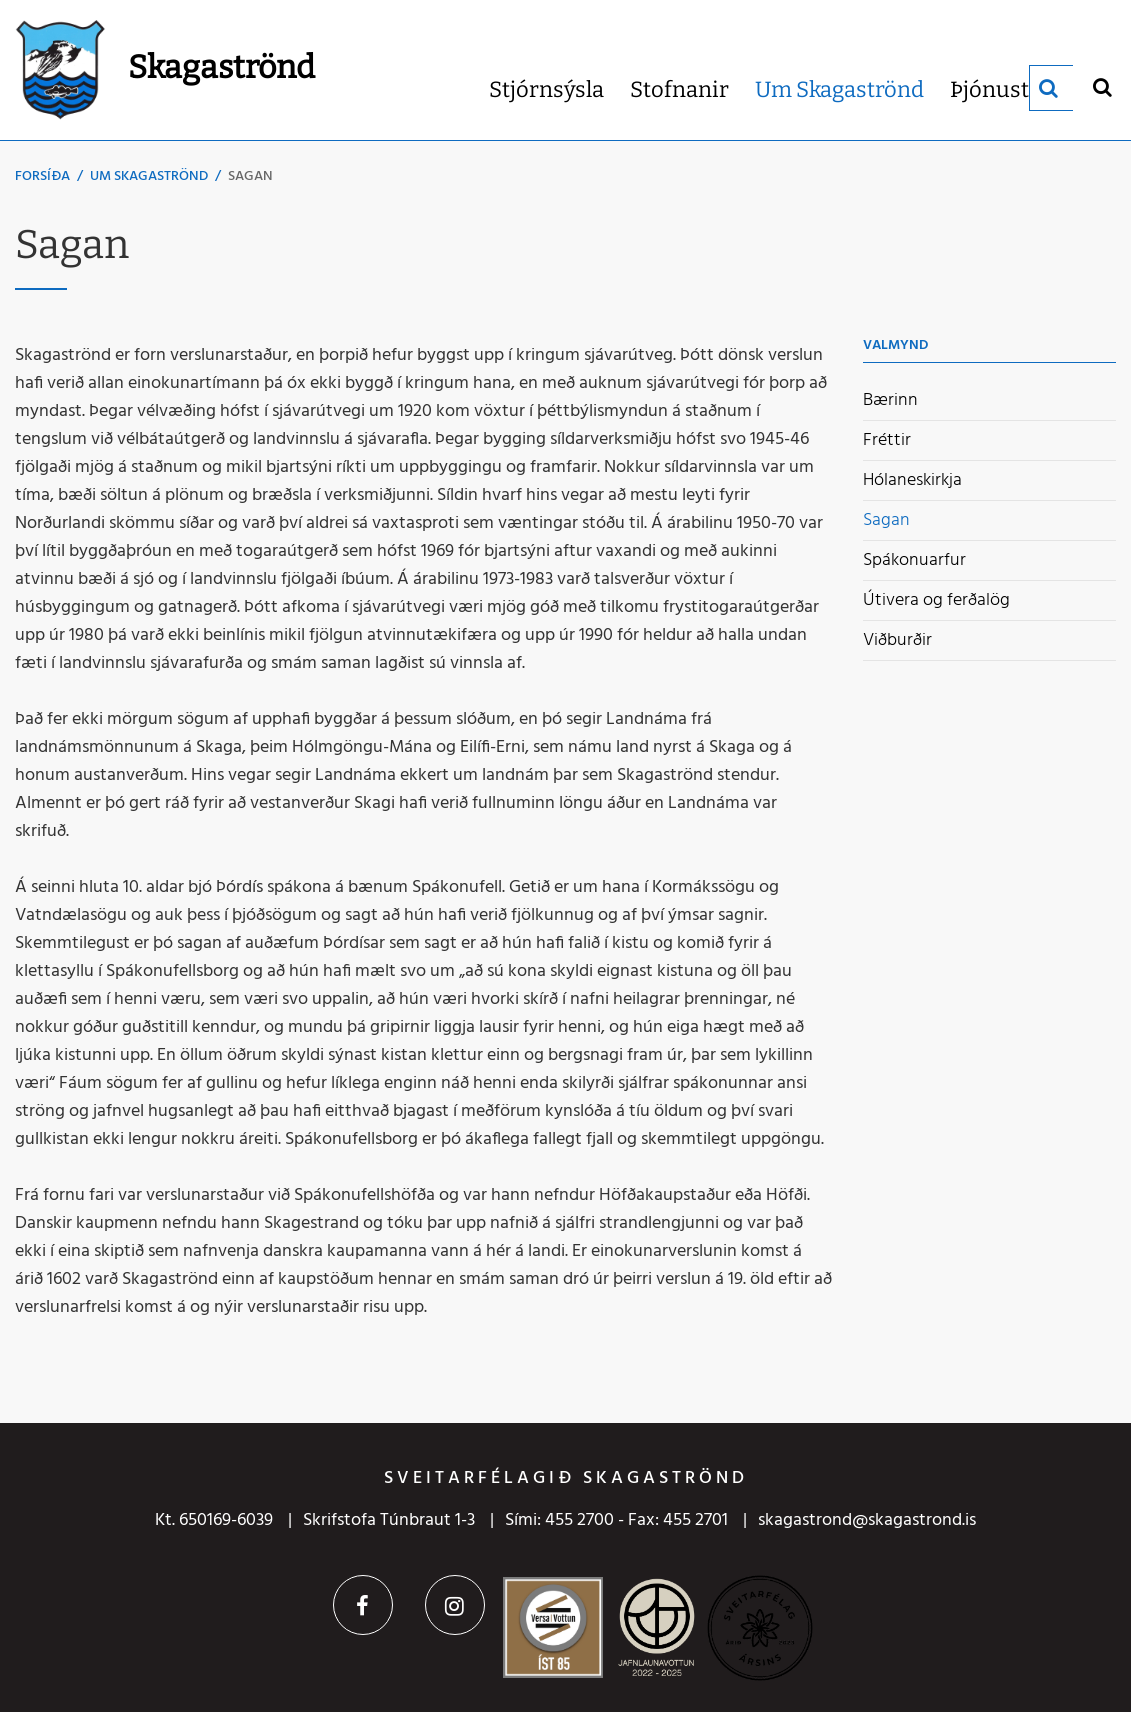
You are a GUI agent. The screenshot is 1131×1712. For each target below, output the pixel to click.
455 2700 (579, 1520)
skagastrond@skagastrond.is (867, 1520)
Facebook (363, 1605)
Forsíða (42, 176)
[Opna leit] (1101, 86)
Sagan (250, 176)
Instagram (455, 1605)
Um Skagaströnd (149, 176)
